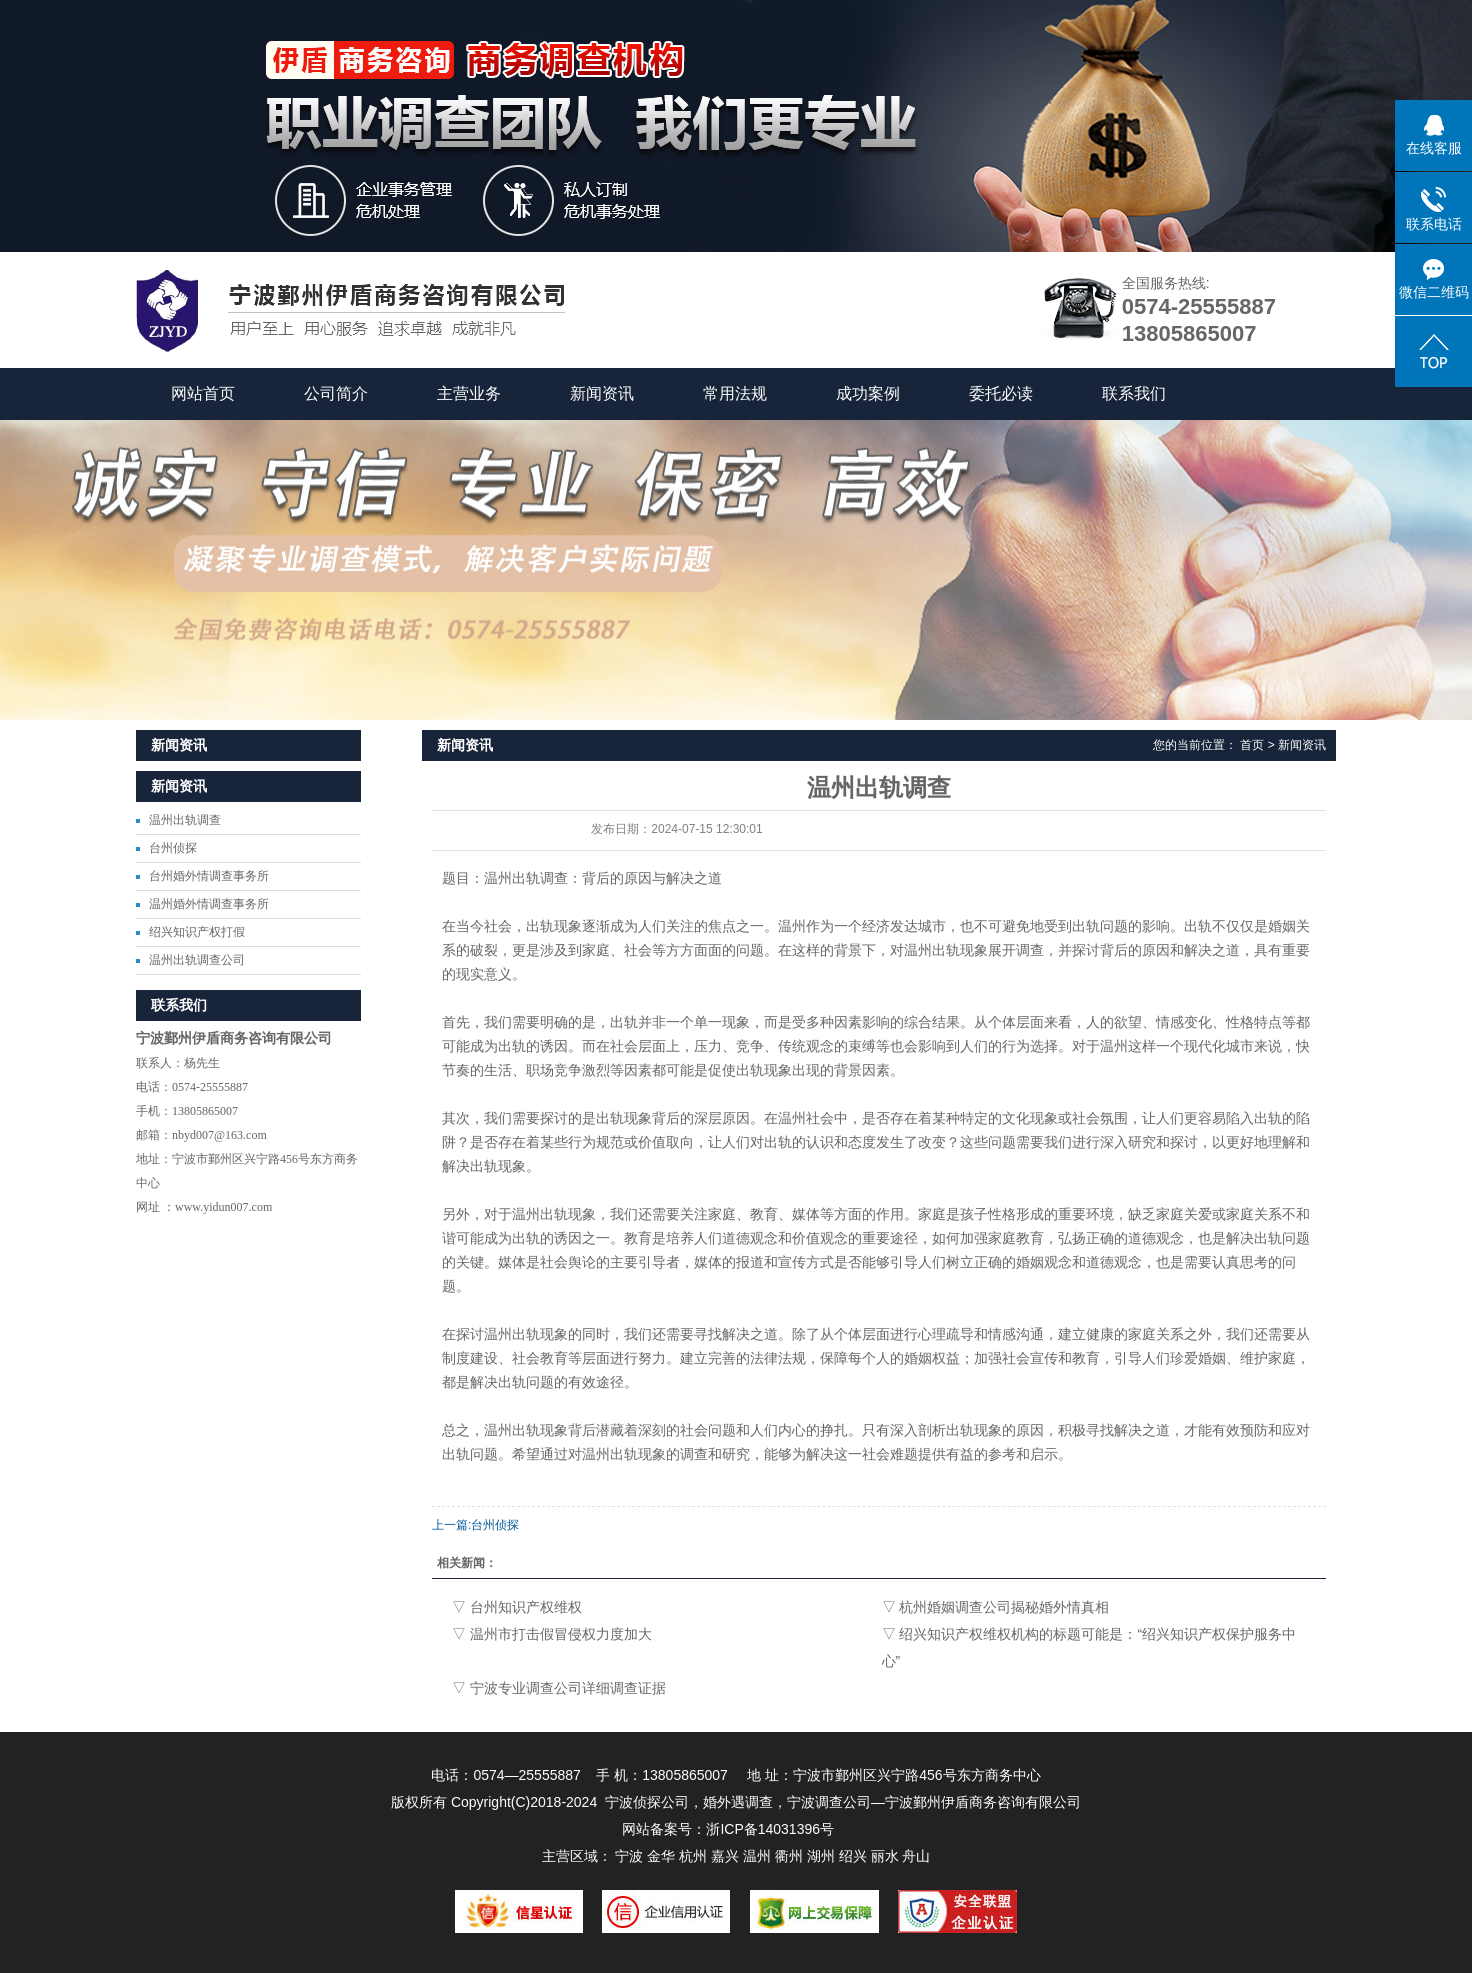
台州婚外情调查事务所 (209, 876)
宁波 (629, 1856)
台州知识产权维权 (526, 1607)
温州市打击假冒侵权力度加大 (561, 1634)
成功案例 (868, 393)
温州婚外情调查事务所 (209, 904)
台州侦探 (173, 848)
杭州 (693, 1856)
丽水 (885, 1856)
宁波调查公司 (829, 1802)
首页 (1252, 745)
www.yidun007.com (223, 1207)
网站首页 (203, 393)
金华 (661, 1856)
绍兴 (853, 1856)
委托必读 (1001, 393)
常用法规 (735, 393)
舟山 (916, 1856)
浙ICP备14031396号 (770, 1829)
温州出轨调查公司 (197, 960)
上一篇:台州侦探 (475, 1525)
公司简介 (336, 393)
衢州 (789, 1856)
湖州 (821, 1856)
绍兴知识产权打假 (197, 932)
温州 (757, 1856)
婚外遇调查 (738, 1802)
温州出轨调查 (185, 820)
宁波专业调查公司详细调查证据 (568, 1688)
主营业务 (469, 393)
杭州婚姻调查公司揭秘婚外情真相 (1004, 1607)
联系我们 (1134, 393)
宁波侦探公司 (647, 1802)
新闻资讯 (602, 393)
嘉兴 (725, 1856)
